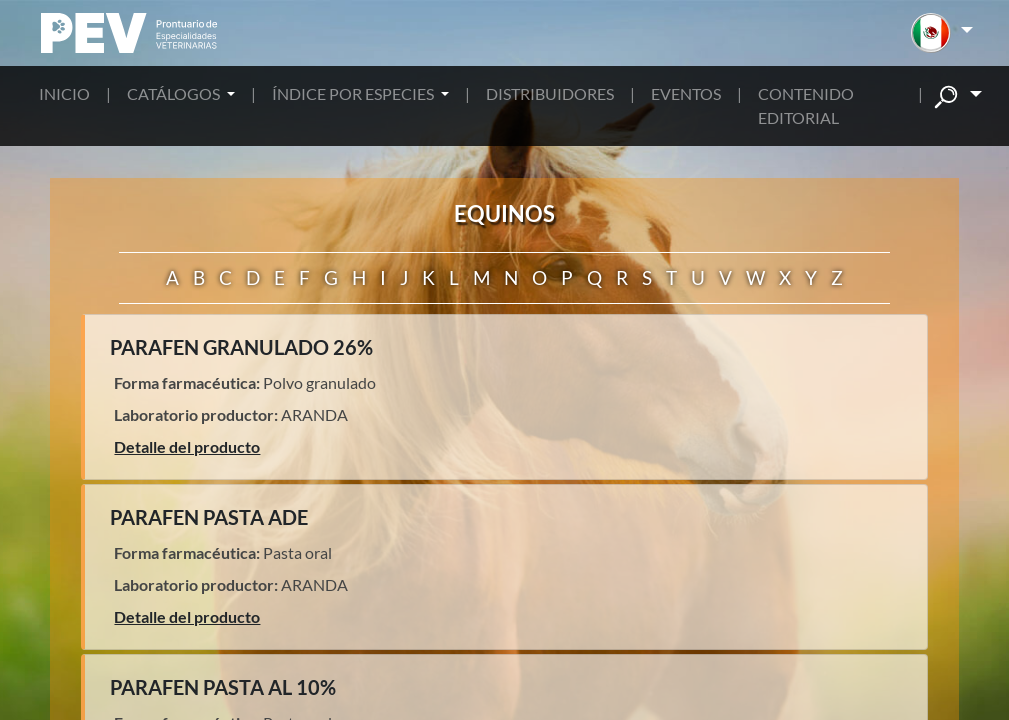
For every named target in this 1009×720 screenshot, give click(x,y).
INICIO (64, 93)
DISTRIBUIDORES (550, 93)
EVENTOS (686, 93)
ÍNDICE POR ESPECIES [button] (354, 93)
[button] (941, 33)
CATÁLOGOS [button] (175, 93)
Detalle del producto (187, 446)
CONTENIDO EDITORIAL (806, 105)
